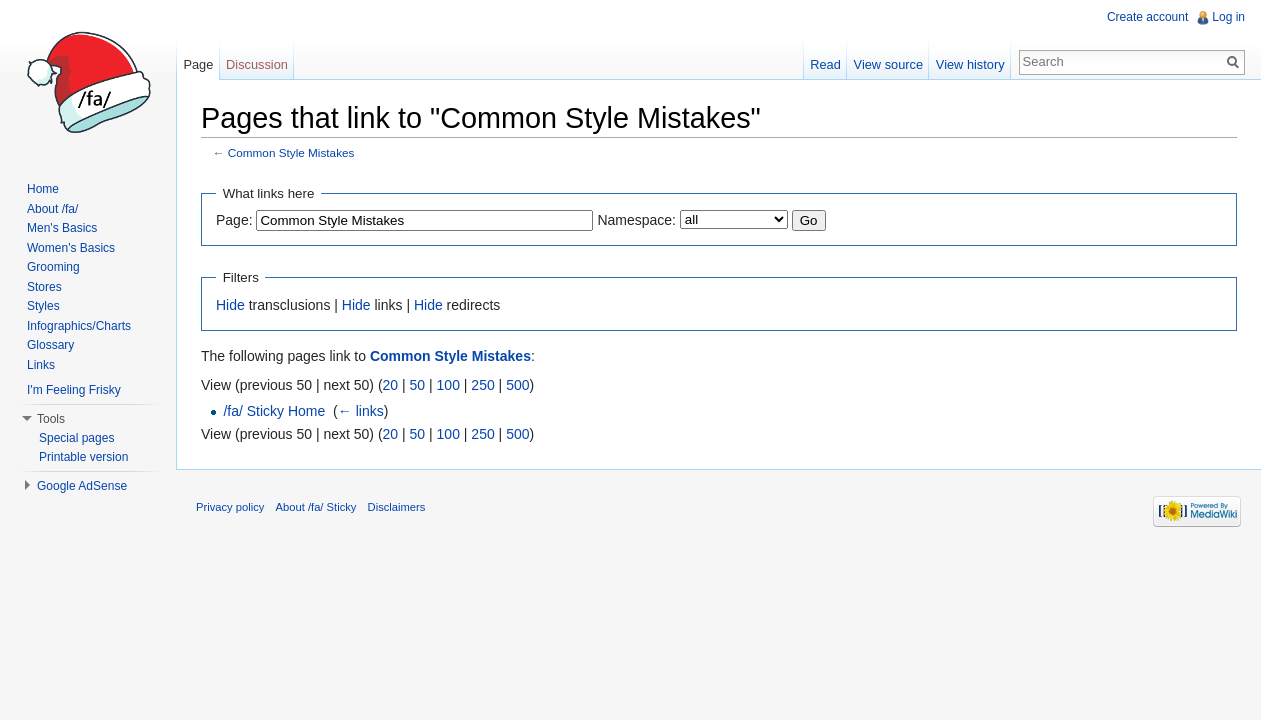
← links (361, 411)
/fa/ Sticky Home (274, 411)
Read (825, 64)
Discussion (257, 64)
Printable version (83, 457)
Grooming (53, 267)
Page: (234, 220)
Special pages (76, 438)
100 (448, 385)
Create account (1147, 17)
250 (482, 385)
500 (517, 385)
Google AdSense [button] (82, 486)
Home (43, 189)
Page (198, 64)
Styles (43, 306)
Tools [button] (51, 419)
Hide (230, 305)
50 (418, 385)
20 (391, 385)
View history (970, 64)
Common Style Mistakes (291, 152)
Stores (44, 287)
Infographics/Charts (79, 326)
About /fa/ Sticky (316, 507)
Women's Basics (71, 248)
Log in (1228, 17)
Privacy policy (230, 507)
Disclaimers (397, 507)
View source (888, 64)
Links (41, 365)
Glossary (50, 345)
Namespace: (636, 220)
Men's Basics (62, 228)
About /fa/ (52, 209)
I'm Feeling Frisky (74, 390)
